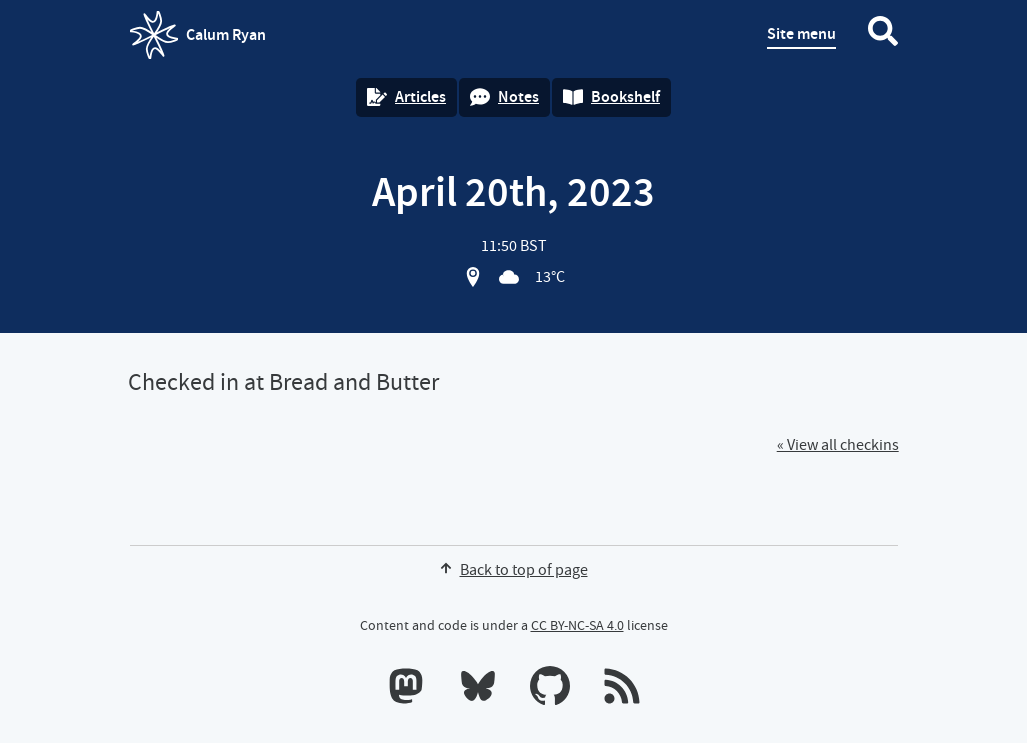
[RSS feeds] (622, 690)
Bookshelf (611, 96)
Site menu (801, 33)
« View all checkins (838, 445)
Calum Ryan (198, 35)
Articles (406, 96)
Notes (504, 96)
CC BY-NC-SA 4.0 (577, 625)
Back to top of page (514, 570)
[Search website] (883, 35)
